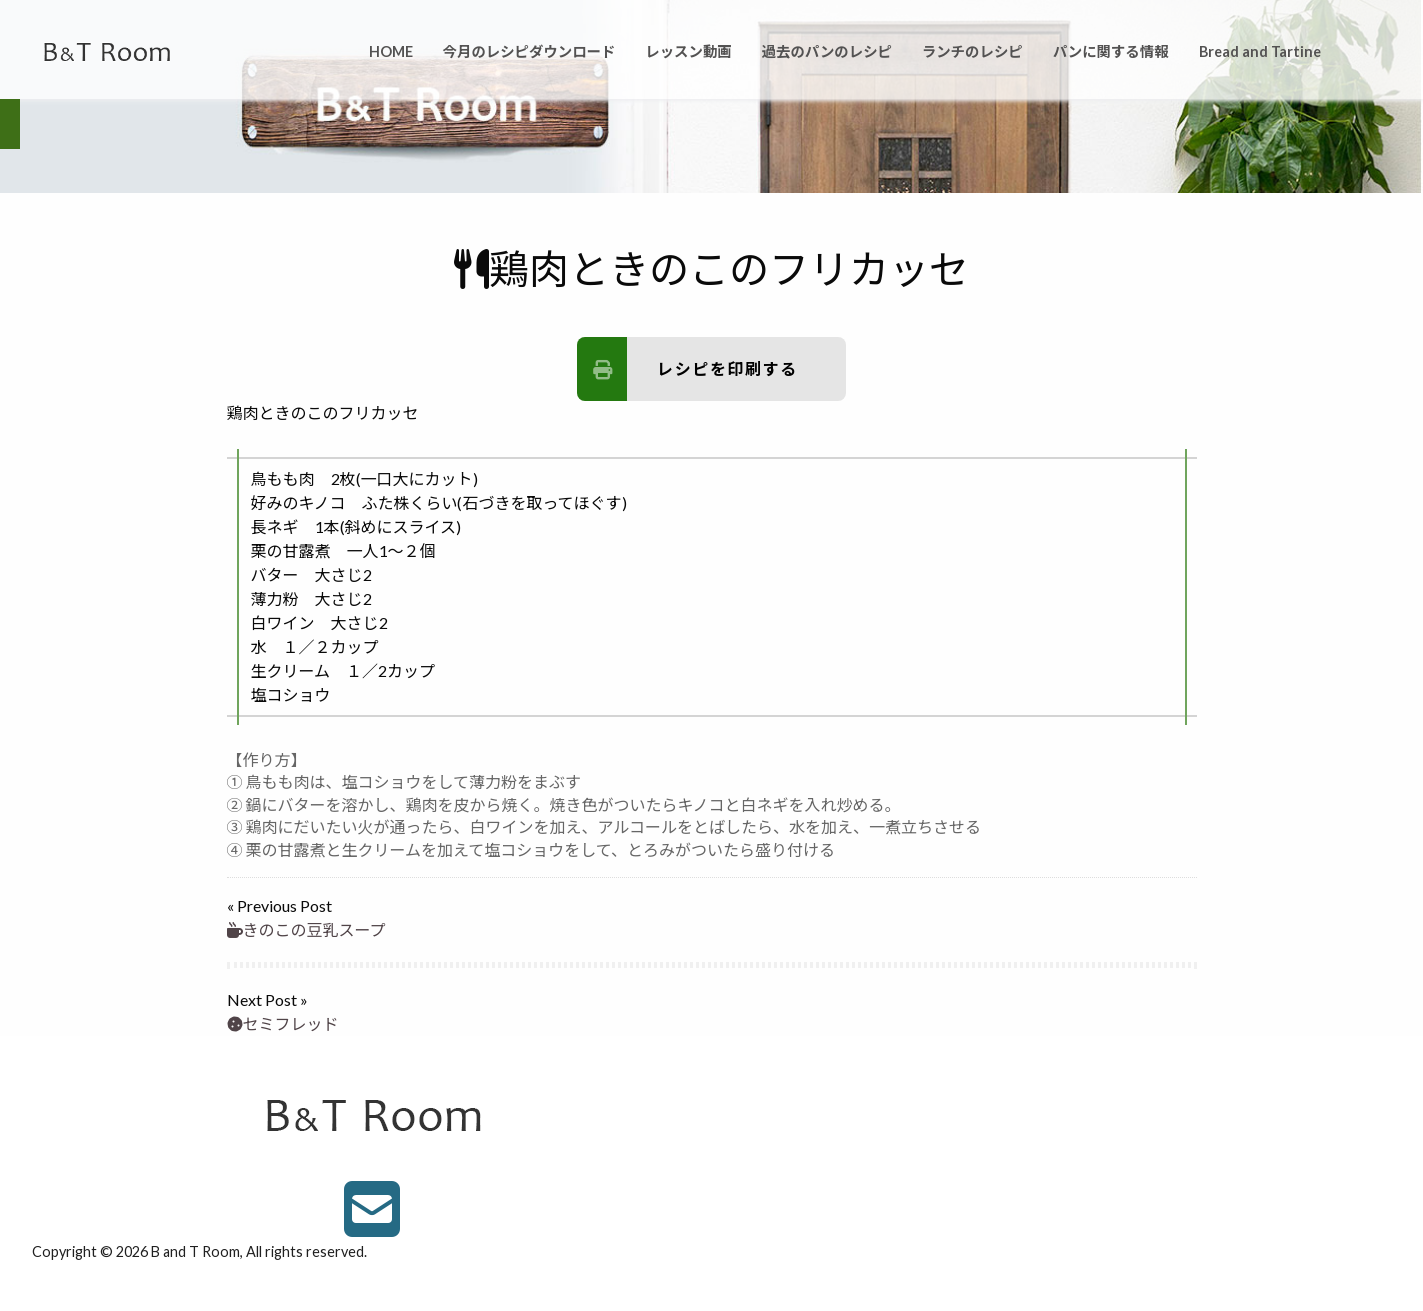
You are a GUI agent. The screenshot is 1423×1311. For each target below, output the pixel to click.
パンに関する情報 (1111, 51)
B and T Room (195, 1251)
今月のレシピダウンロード (529, 51)
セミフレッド (283, 1023)
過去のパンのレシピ (827, 51)
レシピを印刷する (687, 369)
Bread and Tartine (1260, 51)
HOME (391, 51)
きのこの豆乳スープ (306, 929)
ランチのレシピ (972, 51)
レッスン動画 (688, 51)
